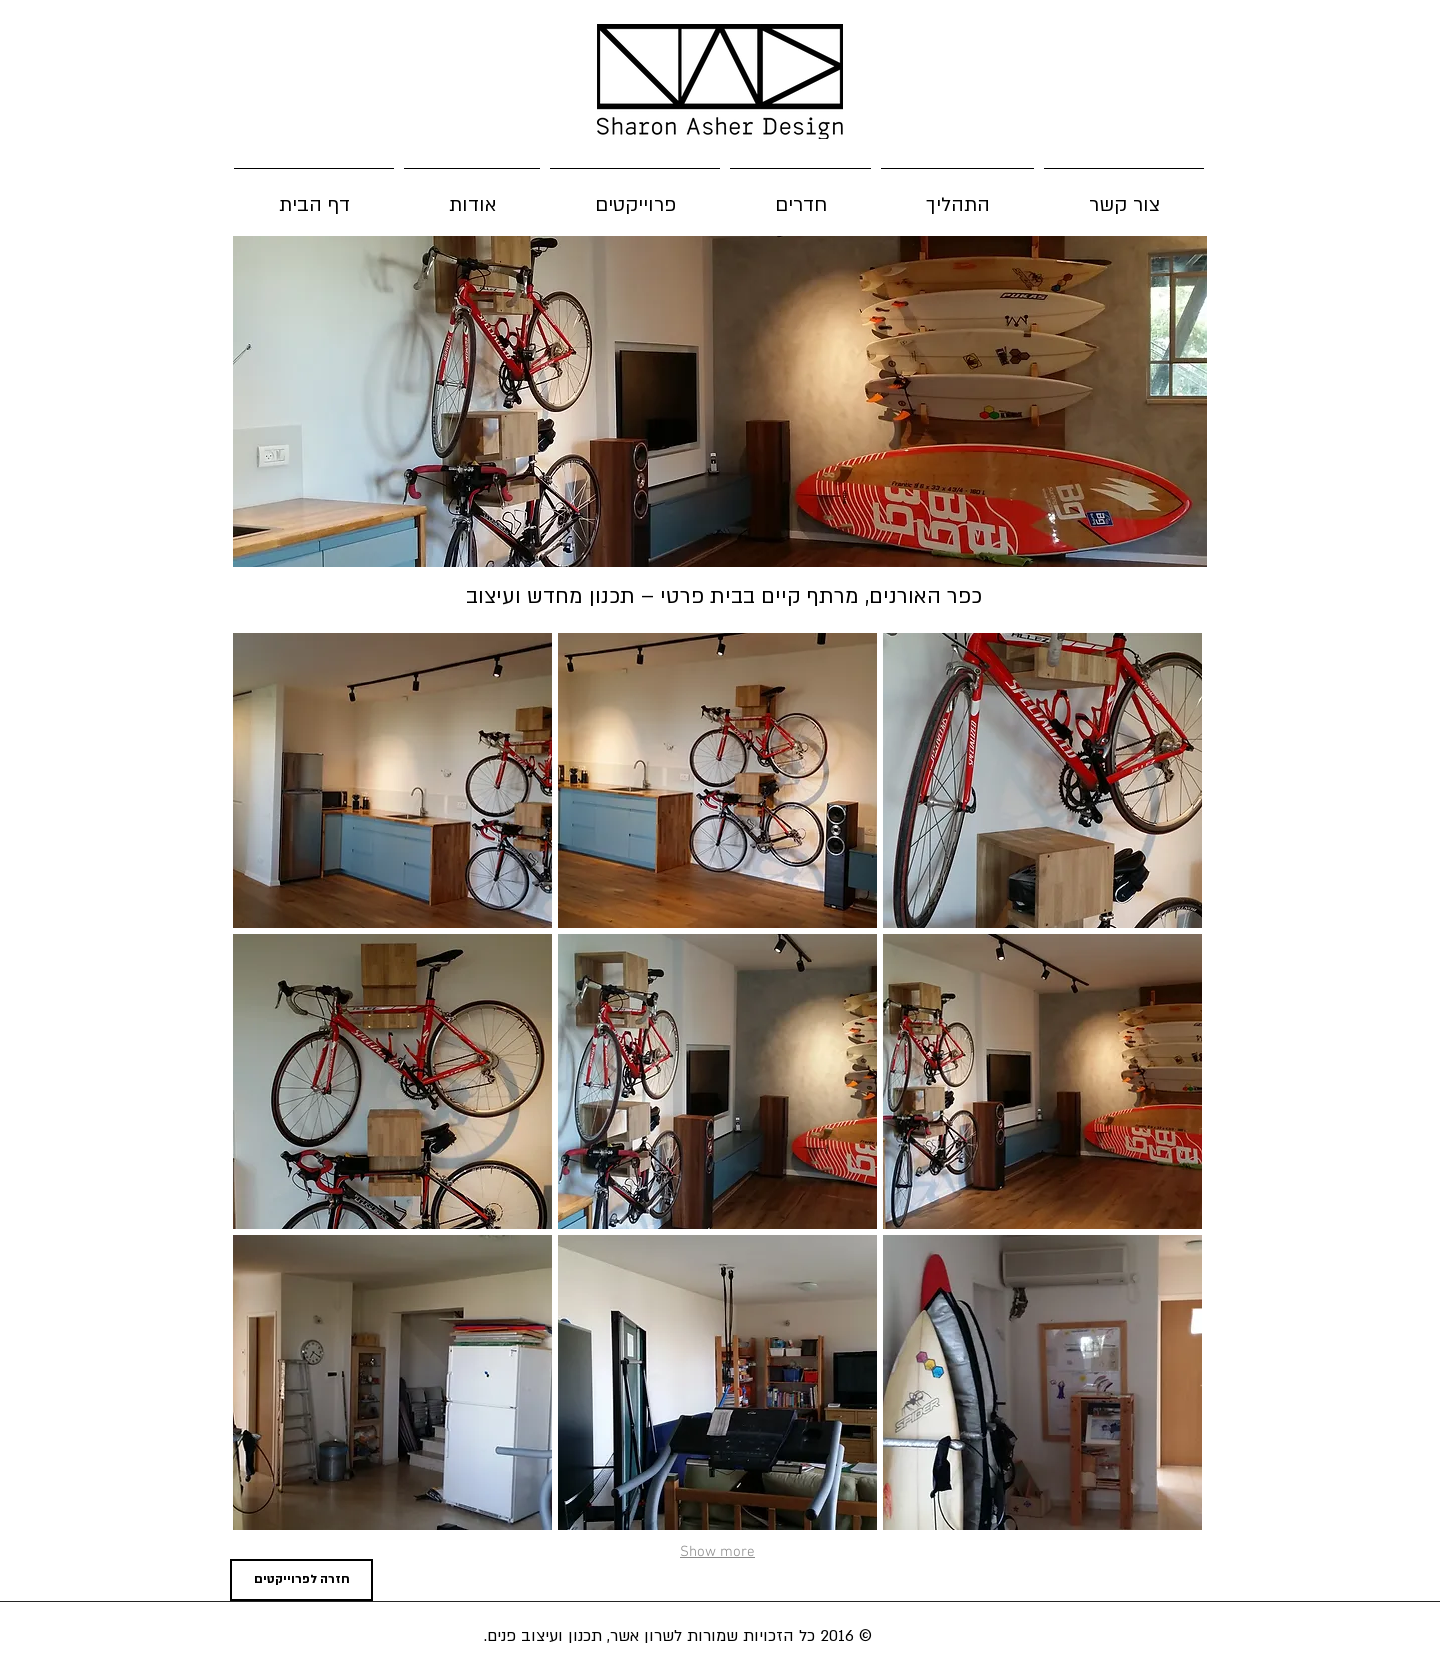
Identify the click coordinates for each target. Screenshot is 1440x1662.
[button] (392, 780)
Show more (717, 1552)
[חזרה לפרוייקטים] (301, 1580)
